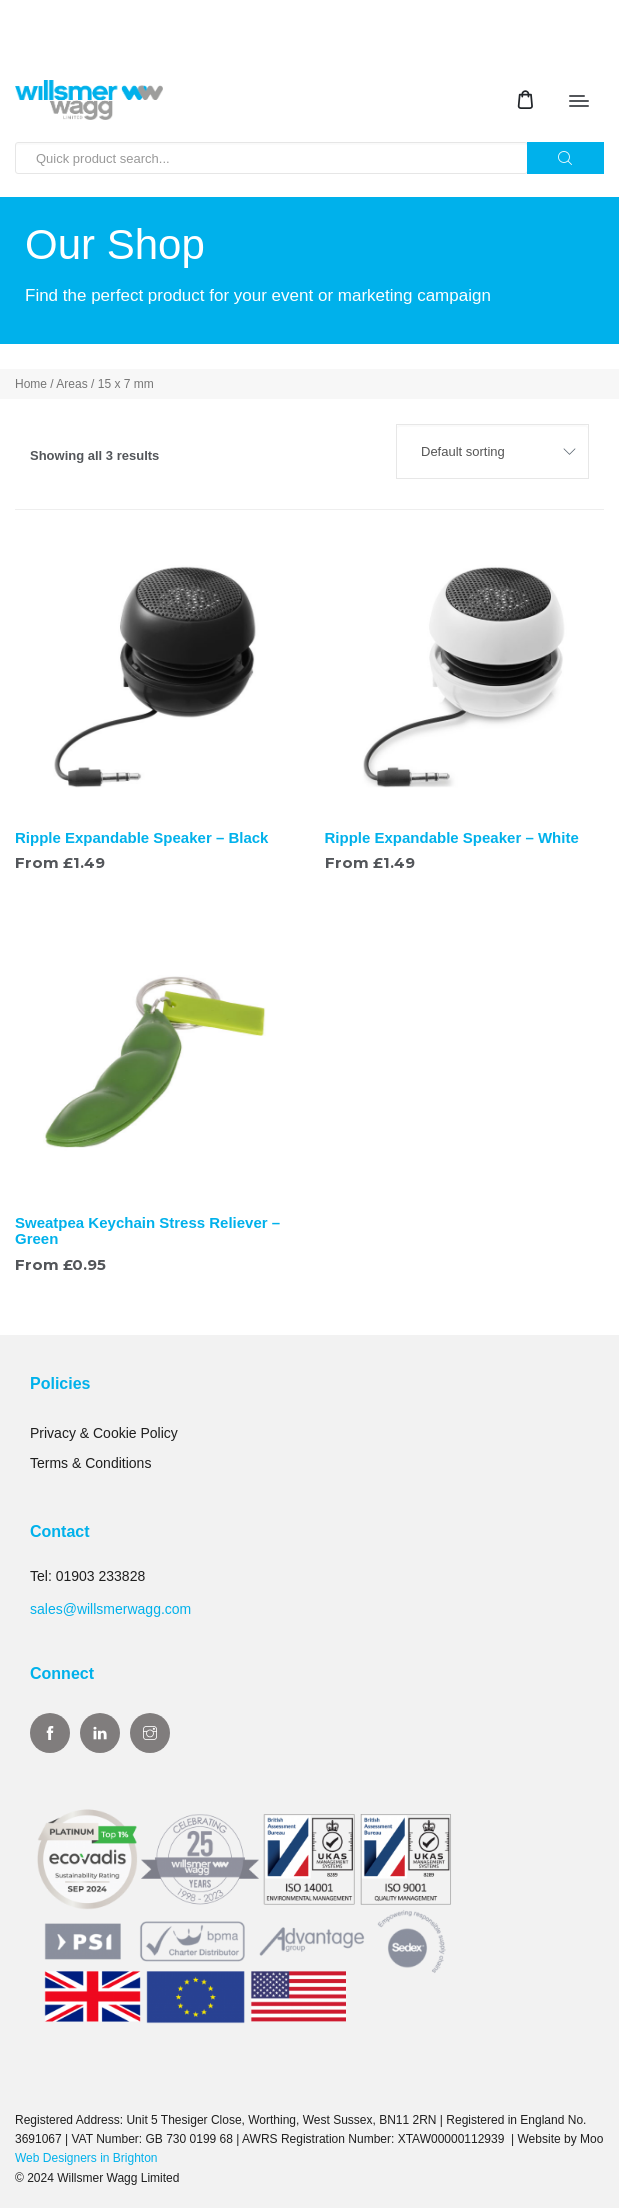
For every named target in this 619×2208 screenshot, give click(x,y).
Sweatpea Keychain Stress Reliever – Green (147, 1231)
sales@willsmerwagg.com (110, 1609)
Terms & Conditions (90, 1463)
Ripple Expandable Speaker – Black (141, 837)
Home (31, 384)
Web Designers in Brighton (86, 2158)
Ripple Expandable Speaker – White (452, 837)
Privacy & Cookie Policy (104, 1433)
